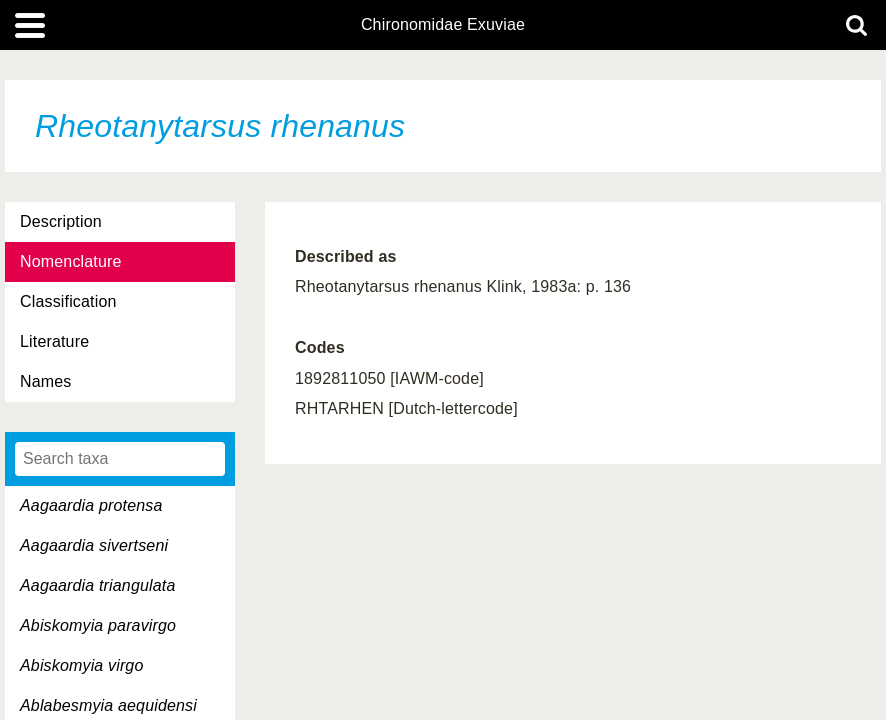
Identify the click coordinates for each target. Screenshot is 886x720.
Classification (68, 301)
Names (45, 381)
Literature (54, 341)
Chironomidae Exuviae (443, 25)
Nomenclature (71, 261)
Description (61, 221)
